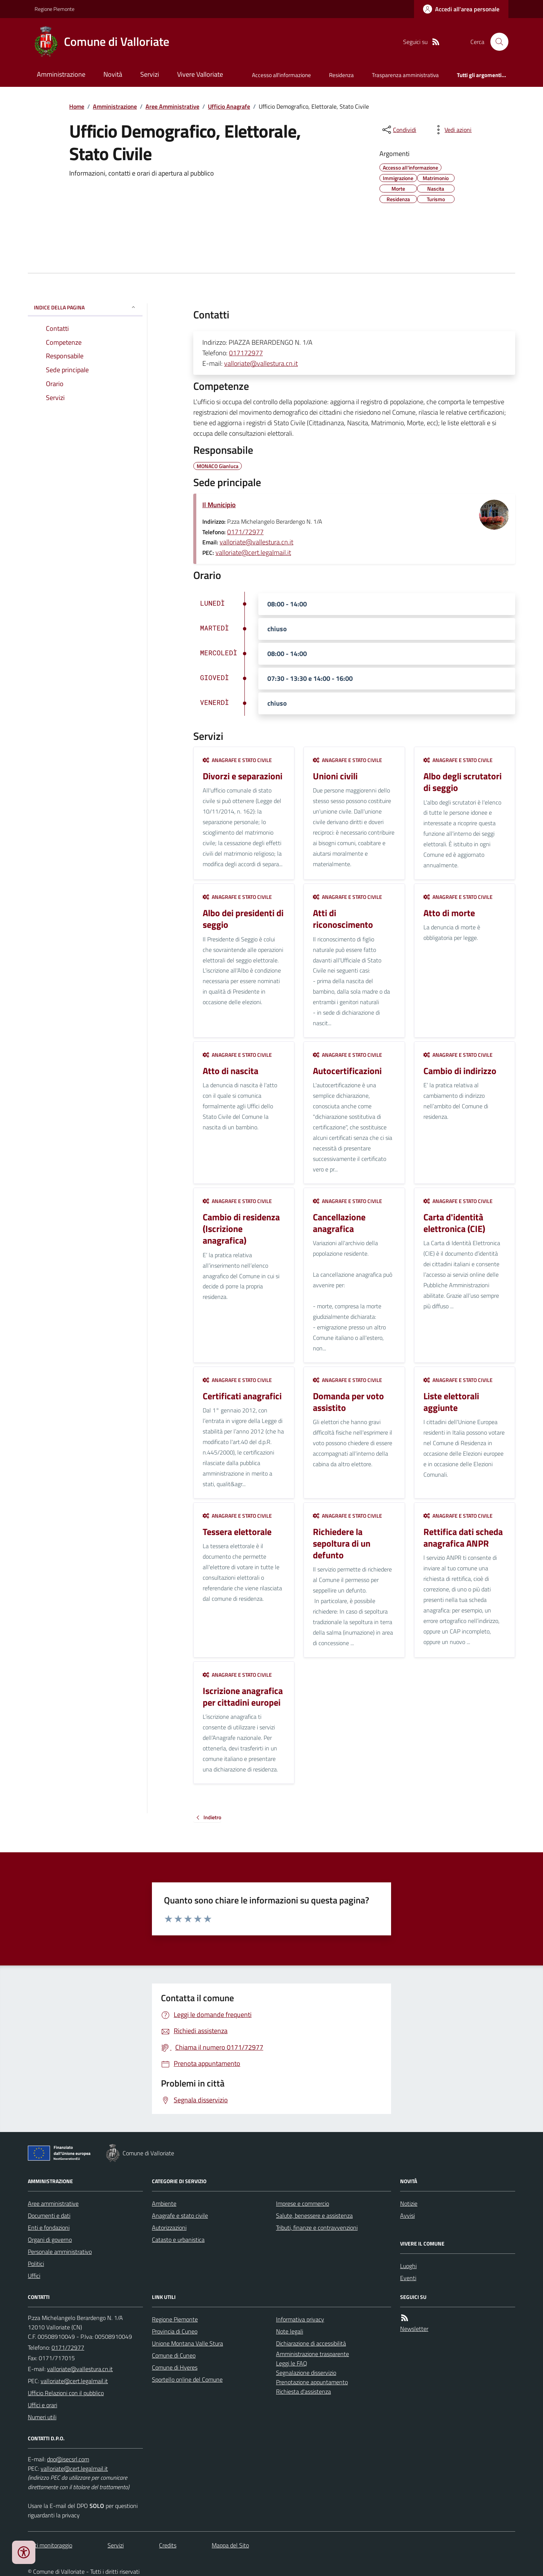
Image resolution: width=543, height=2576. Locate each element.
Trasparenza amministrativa (405, 75)
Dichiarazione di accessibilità (311, 2343)
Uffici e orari (42, 2404)
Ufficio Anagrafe (229, 106)
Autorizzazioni (169, 2227)
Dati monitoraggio (50, 2545)
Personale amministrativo (60, 2251)
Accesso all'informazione (281, 75)
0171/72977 (245, 532)
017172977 (246, 353)
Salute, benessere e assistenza (314, 2215)
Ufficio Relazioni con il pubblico (66, 2392)
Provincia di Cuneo (174, 2331)
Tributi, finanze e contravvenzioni (317, 2227)
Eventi (408, 2277)
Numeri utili (42, 2416)
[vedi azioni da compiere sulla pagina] (452, 130)
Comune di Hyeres (174, 2367)
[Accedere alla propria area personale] (461, 9)
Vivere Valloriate (200, 74)
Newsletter (414, 2328)
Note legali (289, 2331)
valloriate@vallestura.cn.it (261, 363)
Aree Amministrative (172, 106)
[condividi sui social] (398, 130)
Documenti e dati (49, 2215)
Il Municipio (219, 505)
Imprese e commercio (302, 2203)
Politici (36, 2263)
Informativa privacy (300, 2319)
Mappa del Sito (230, 2545)
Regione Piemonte (54, 9)
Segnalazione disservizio (306, 2372)
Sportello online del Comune (187, 2379)
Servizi (149, 74)
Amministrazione (61, 74)
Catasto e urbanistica (178, 2239)
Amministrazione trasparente (312, 2353)
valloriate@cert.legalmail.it (253, 552)
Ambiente (164, 2203)
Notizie (408, 2203)
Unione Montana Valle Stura (187, 2343)
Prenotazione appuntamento (312, 2382)
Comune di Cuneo (174, 2355)
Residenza (341, 75)
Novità (112, 74)
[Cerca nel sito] (496, 42)
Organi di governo (50, 2239)
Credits (167, 2545)
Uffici (34, 2275)
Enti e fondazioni (49, 2227)
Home (76, 106)
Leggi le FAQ (291, 2363)
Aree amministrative (53, 2203)
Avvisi (407, 2215)
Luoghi (408, 2265)
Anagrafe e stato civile (237, 760)
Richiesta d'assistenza (303, 2391)
